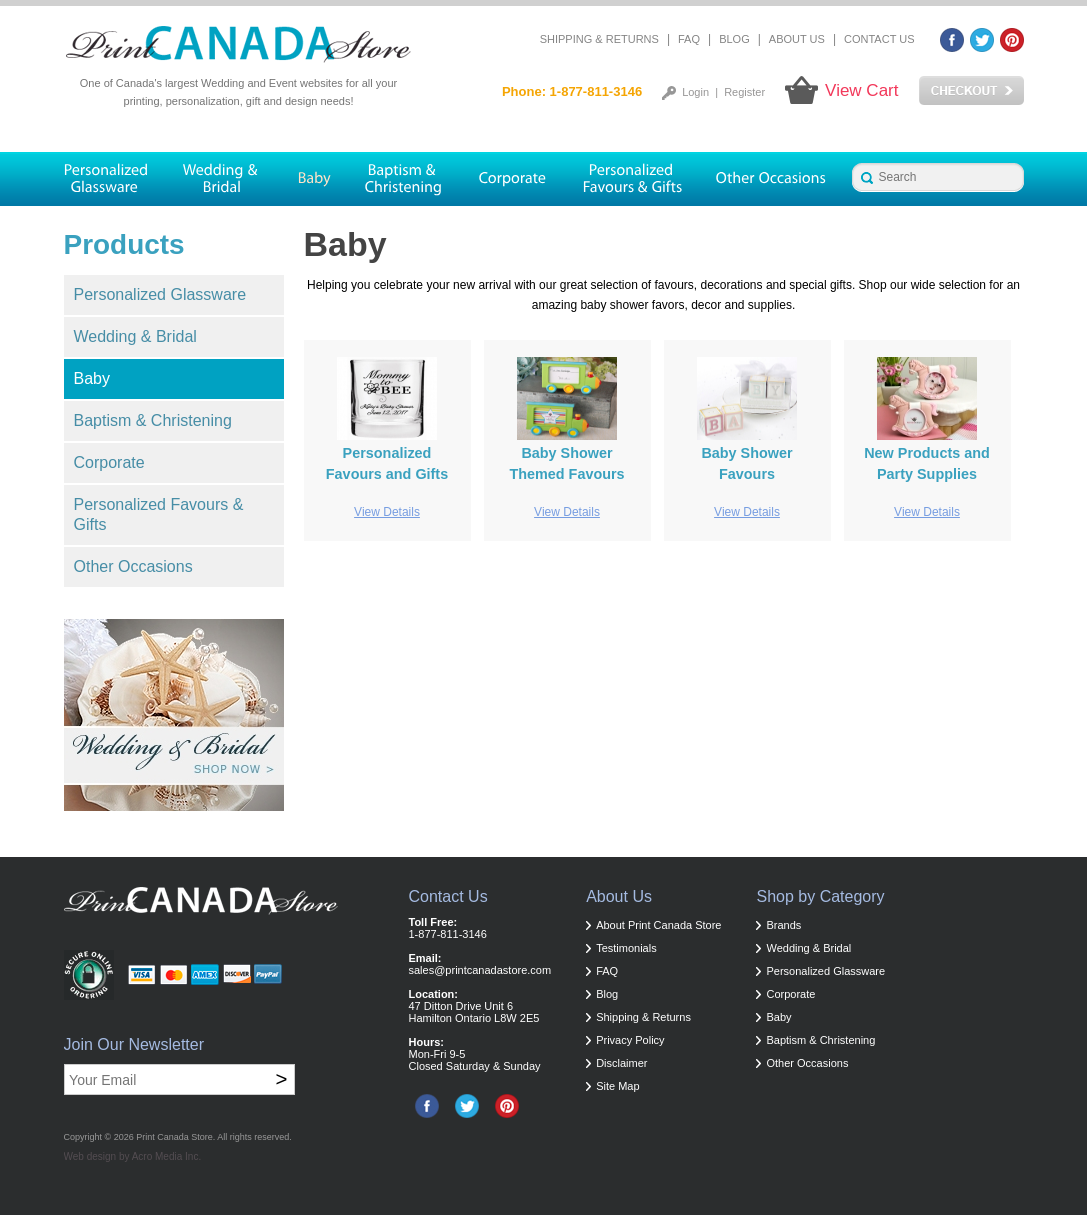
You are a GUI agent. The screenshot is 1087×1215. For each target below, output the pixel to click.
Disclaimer (621, 1063)
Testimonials (626, 948)
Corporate (109, 462)
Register (744, 92)
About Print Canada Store (658, 925)
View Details (387, 512)
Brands (783, 925)
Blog (734, 39)
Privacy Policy (630, 1040)
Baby (92, 378)
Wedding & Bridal (135, 336)
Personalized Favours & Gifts (159, 514)
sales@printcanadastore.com (480, 970)
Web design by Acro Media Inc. (133, 1156)
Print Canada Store (174, 1137)
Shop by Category (820, 896)
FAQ (689, 39)
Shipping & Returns (599, 39)
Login (695, 92)
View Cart (861, 90)
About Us (797, 39)
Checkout (971, 91)
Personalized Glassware (160, 294)
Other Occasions (133, 566)
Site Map (617, 1086)
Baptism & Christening (153, 420)
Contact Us (879, 39)
